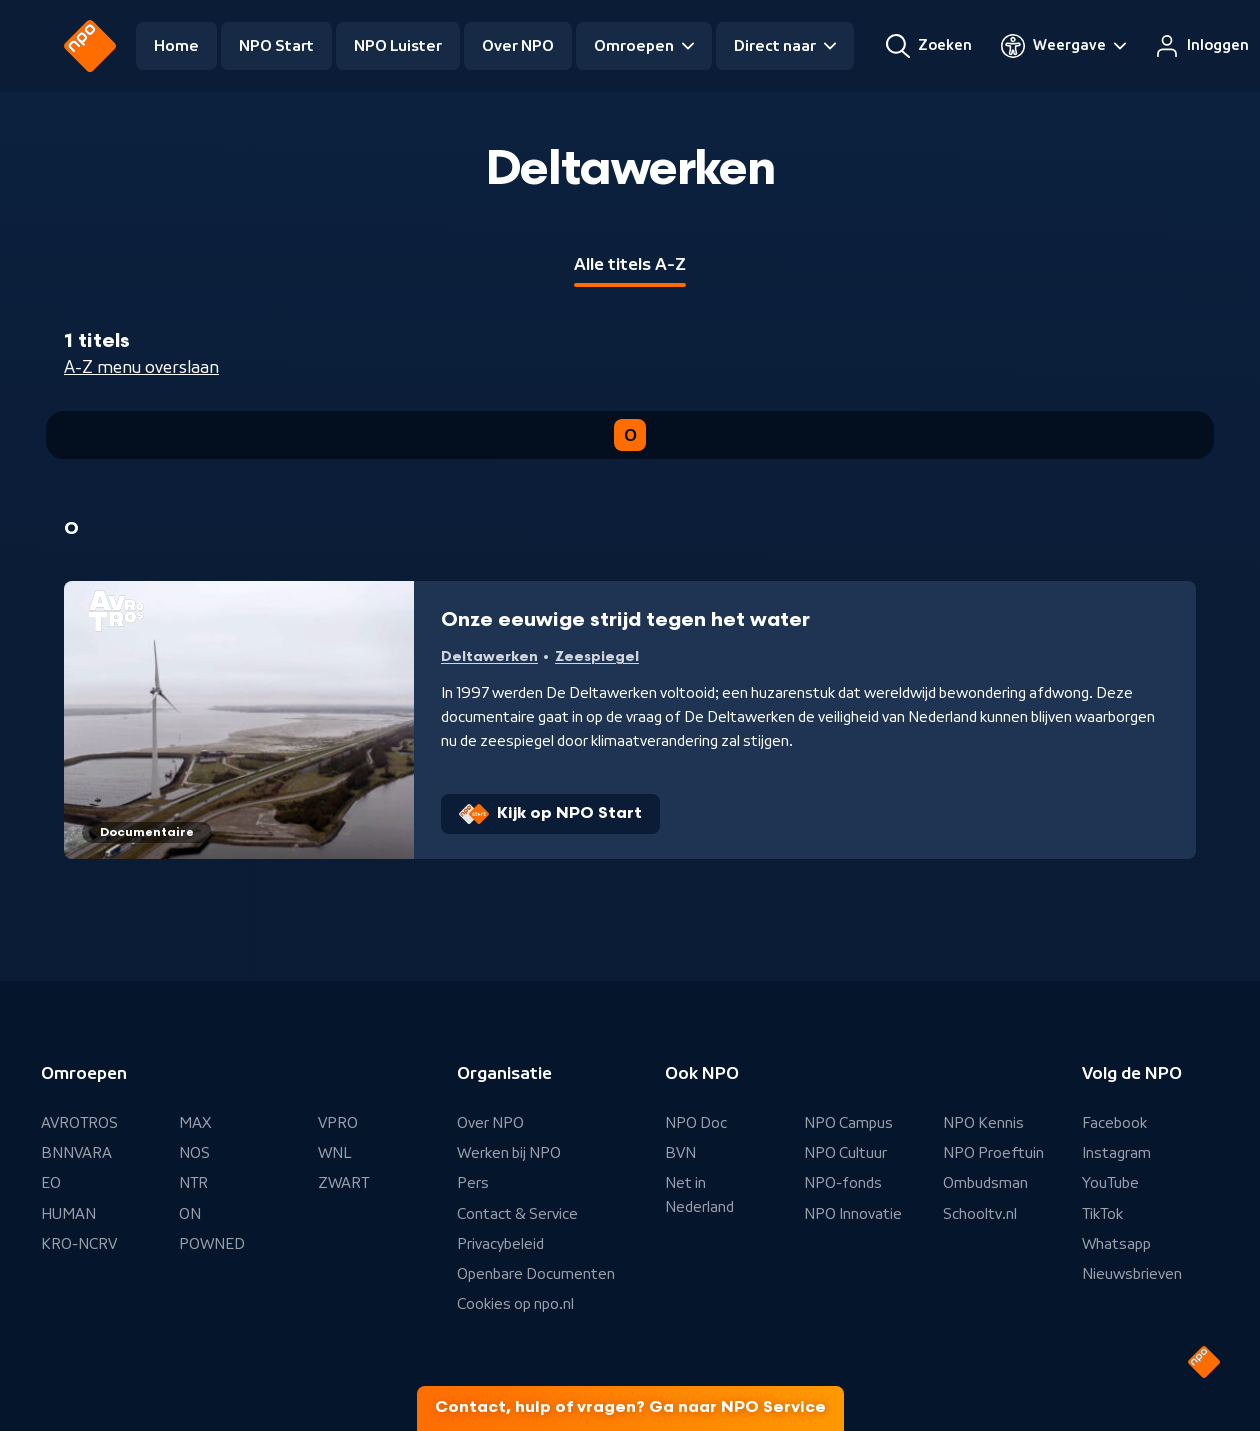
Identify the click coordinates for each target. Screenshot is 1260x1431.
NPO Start (276, 46)
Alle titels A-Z (630, 264)
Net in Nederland (699, 1195)
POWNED (212, 1244)
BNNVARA (76, 1153)
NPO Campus (848, 1123)
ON (190, 1214)
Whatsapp (1116, 1244)
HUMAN (68, 1214)
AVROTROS (79, 1123)
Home (176, 46)
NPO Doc (696, 1123)
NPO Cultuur (845, 1153)
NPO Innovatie (853, 1214)
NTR (193, 1183)
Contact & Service (517, 1214)
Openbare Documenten (536, 1274)
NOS (194, 1153)
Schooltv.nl (980, 1214)
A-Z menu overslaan (141, 367)
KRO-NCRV (79, 1244)
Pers (473, 1183)
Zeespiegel (597, 656)
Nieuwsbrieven (1132, 1274)
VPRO (338, 1123)
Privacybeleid (500, 1244)
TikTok (1102, 1214)
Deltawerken (489, 656)
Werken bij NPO (509, 1153)
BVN (680, 1153)
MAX (195, 1123)
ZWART (343, 1183)
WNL (335, 1153)
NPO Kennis (983, 1123)
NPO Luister (398, 46)
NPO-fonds (843, 1183)
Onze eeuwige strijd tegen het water (625, 620)
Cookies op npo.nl (515, 1304)
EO (51, 1183)
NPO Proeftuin (993, 1153)
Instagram (1116, 1153)
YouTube (1110, 1183)
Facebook (1114, 1123)
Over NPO (518, 46)
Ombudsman (985, 1183)
